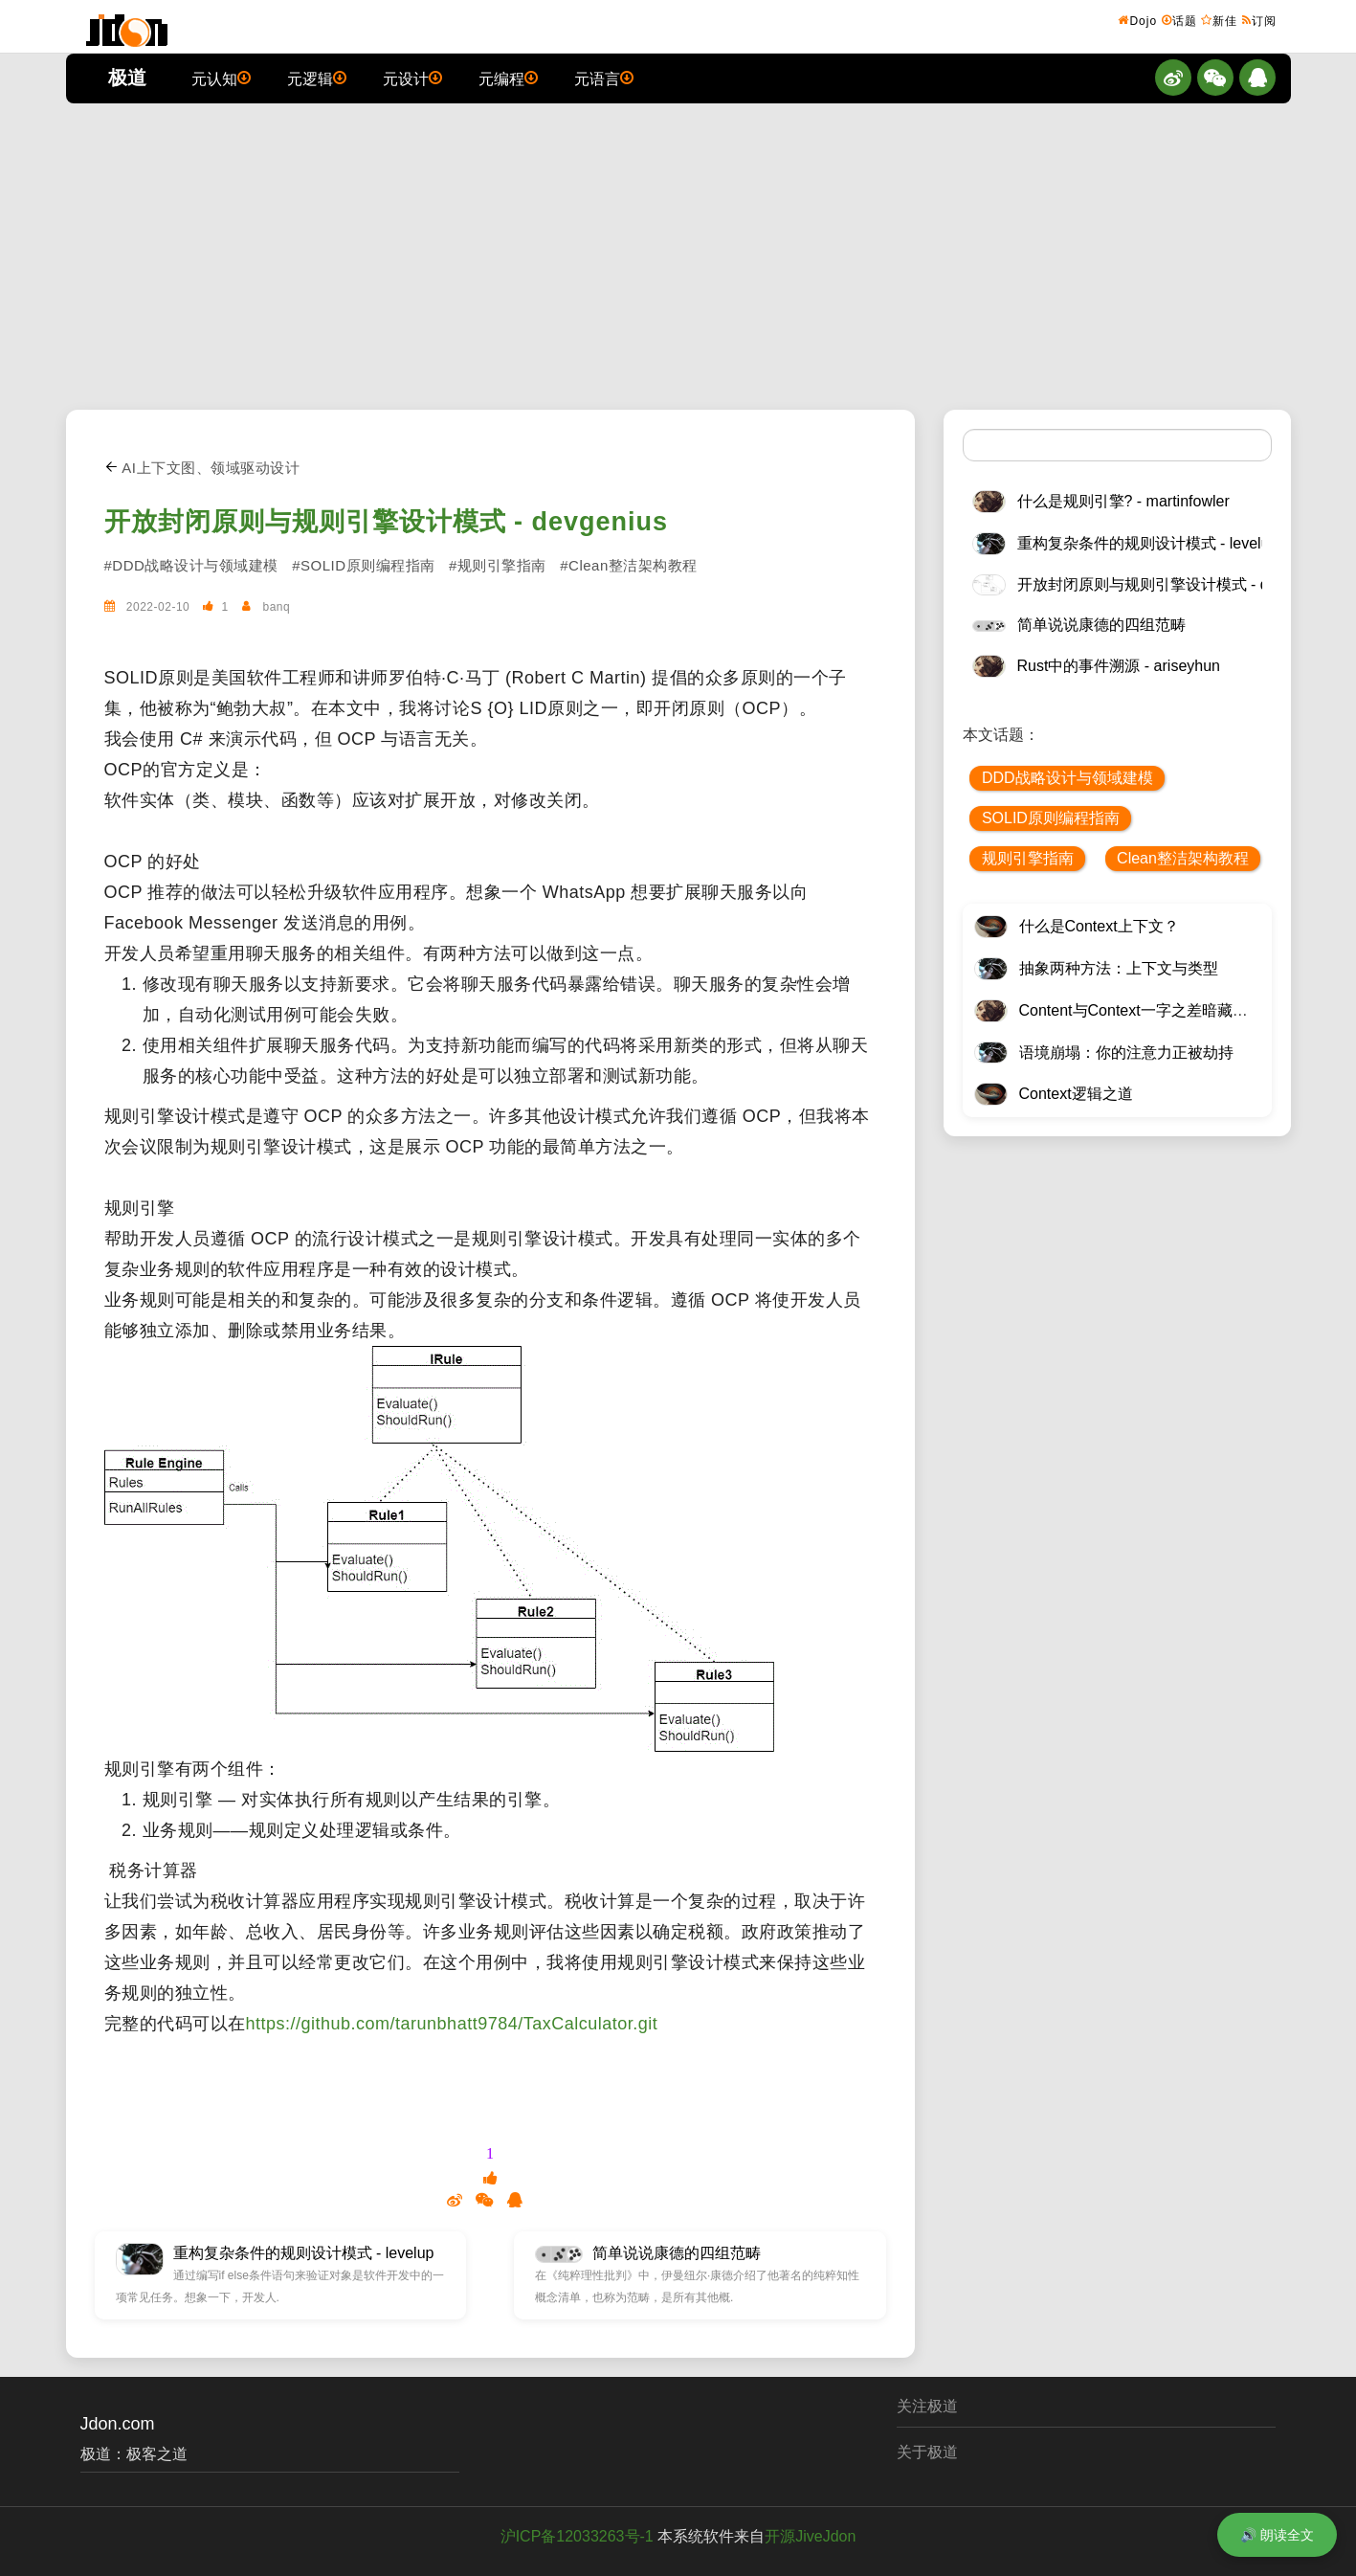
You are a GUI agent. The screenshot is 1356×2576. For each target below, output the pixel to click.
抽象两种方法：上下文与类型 (1118, 968)
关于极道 (927, 2452)
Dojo (1137, 20)
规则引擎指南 (1028, 858)
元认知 (221, 77)
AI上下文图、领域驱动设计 (202, 467)
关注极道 (927, 2406)
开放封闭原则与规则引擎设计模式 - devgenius (386, 521)
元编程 (508, 77)
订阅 (1259, 20)
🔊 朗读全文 (1277, 2534)
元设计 (412, 77)
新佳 (1219, 20)
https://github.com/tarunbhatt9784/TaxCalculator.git (452, 2023)
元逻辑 (316, 77)
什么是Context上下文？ (1099, 926)
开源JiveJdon (810, 2536)
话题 (1179, 20)
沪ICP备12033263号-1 (577, 2536)
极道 (127, 77)
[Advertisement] (678, 257)
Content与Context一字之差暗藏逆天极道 (1156, 1010)
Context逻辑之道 (1076, 1094)
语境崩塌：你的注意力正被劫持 (1126, 1052)
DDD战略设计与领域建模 (1067, 778)
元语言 (604, 77)
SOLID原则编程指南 (1051, 818)
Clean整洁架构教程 (1183, 858)
